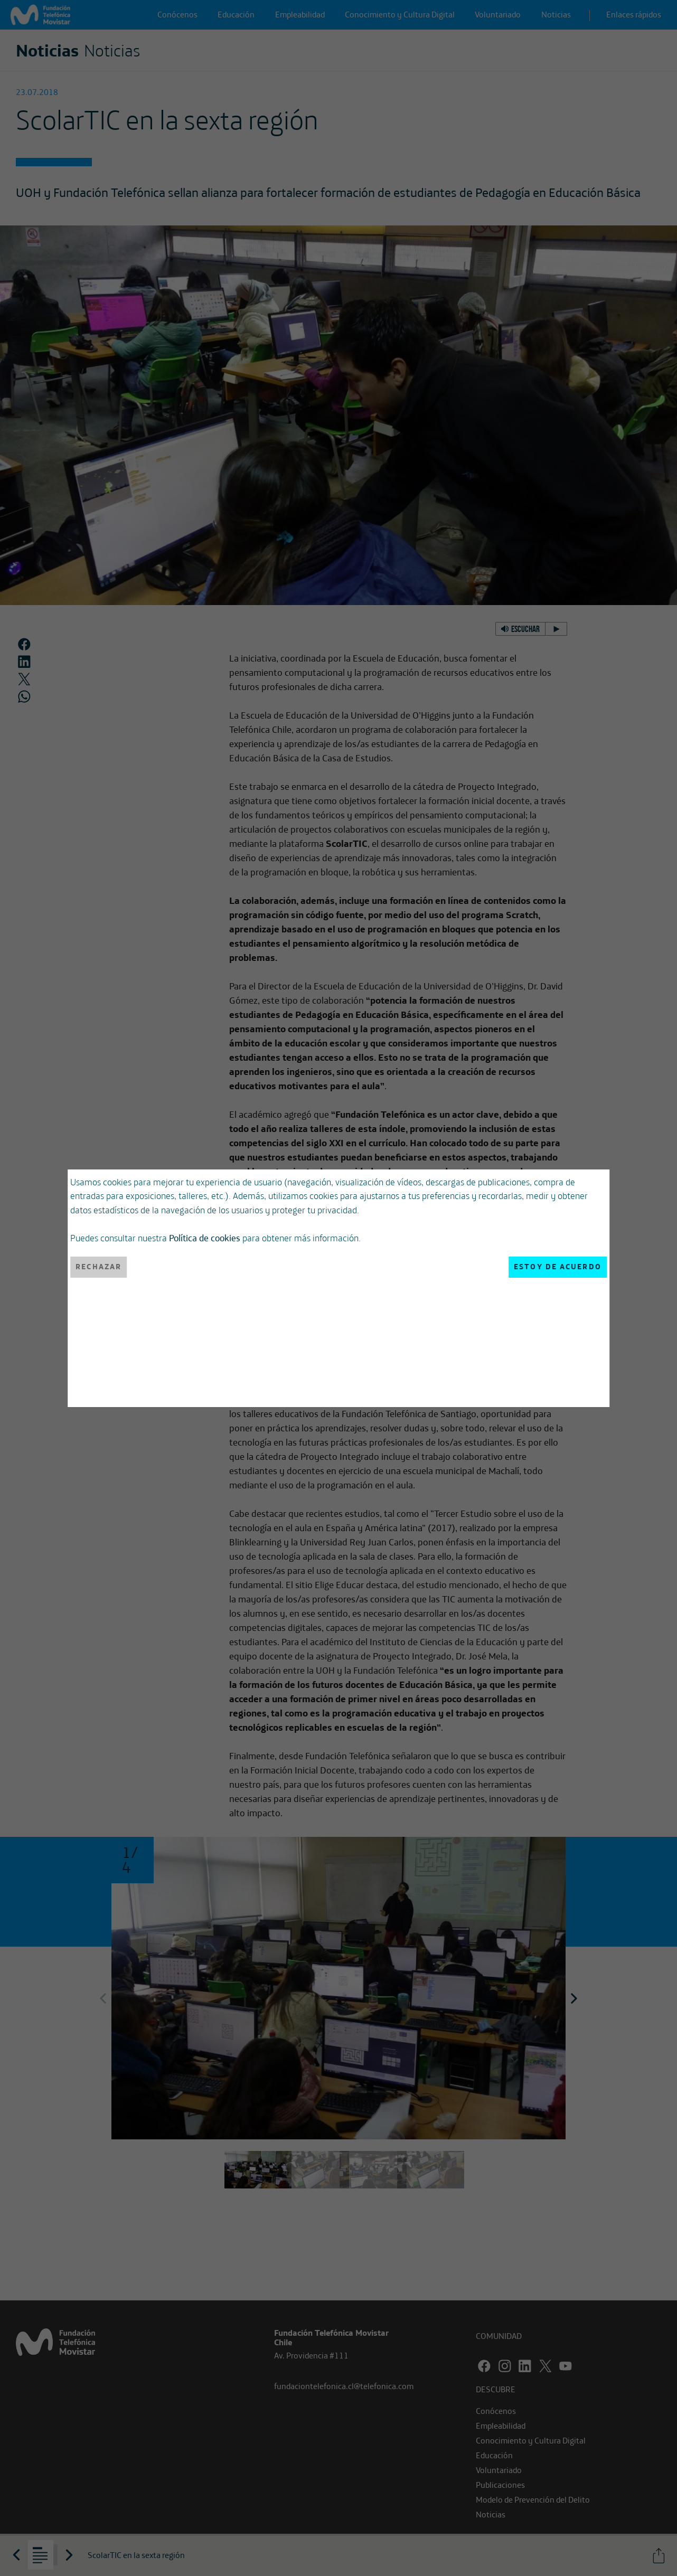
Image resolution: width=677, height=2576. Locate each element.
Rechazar (98, 1266)
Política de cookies (204, 1237)
